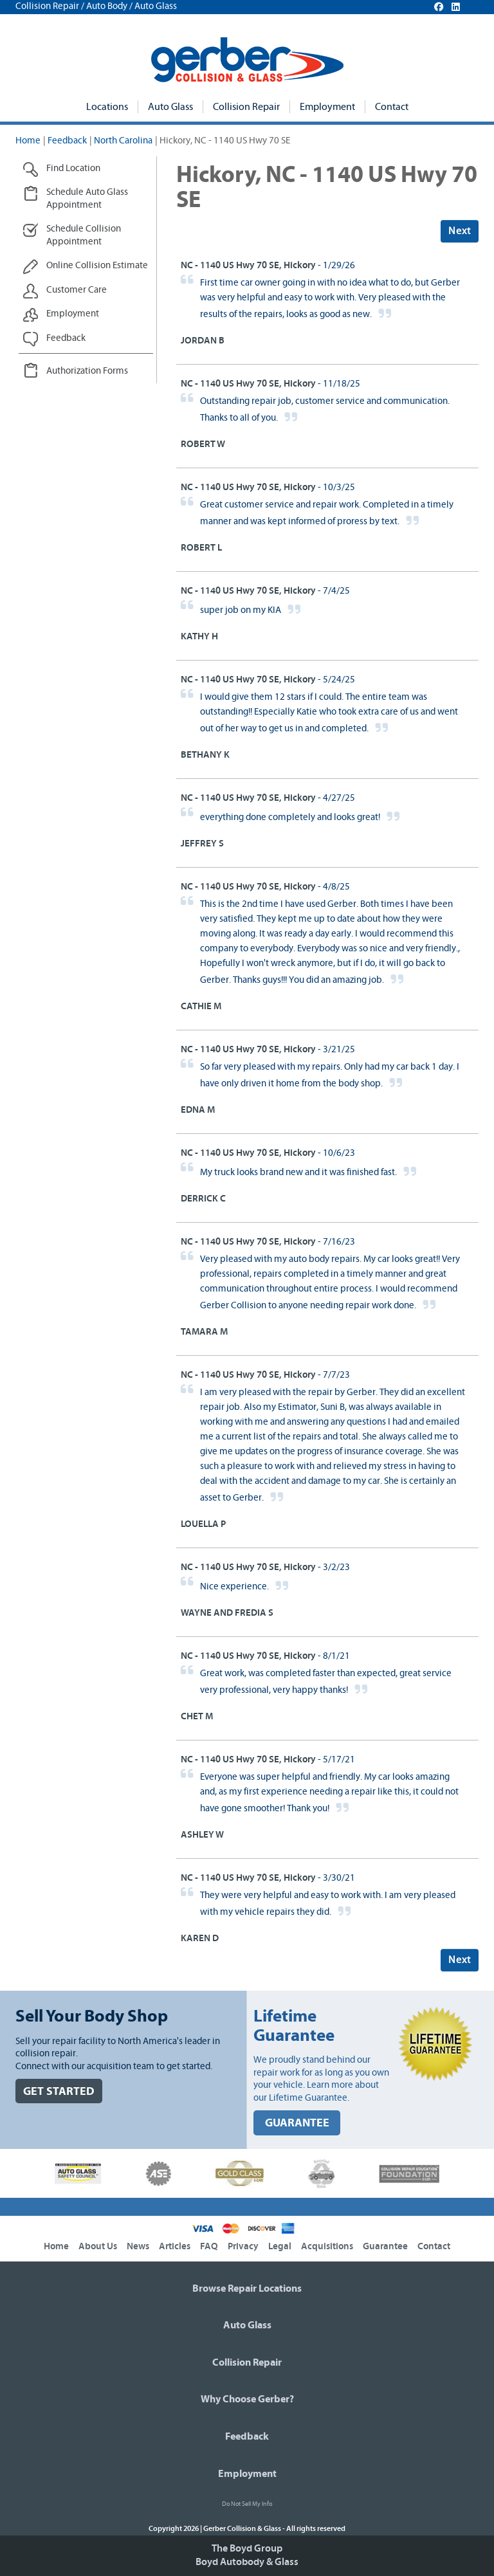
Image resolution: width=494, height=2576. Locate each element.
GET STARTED (59, 2091)
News (138, 2246)
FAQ (209, 2246)
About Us (97, 2246)
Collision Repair (246, 107)
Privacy (243, 2246)
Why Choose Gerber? (247, 2399)
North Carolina (123, 140)
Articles (174, 2246)
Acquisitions (327, 2246)
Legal (279, 2246)
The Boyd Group (247, 2548)
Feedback (67, 140)
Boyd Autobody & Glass (247, 2562)
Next (459, 231)
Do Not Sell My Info (247, 2504)
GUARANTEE (297, 2123)
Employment (327, 107)
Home (28, 140)
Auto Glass (170, 107)
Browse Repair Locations (247, 2288)
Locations (107, 107)
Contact (391, 107)
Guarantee (385, 2246)
